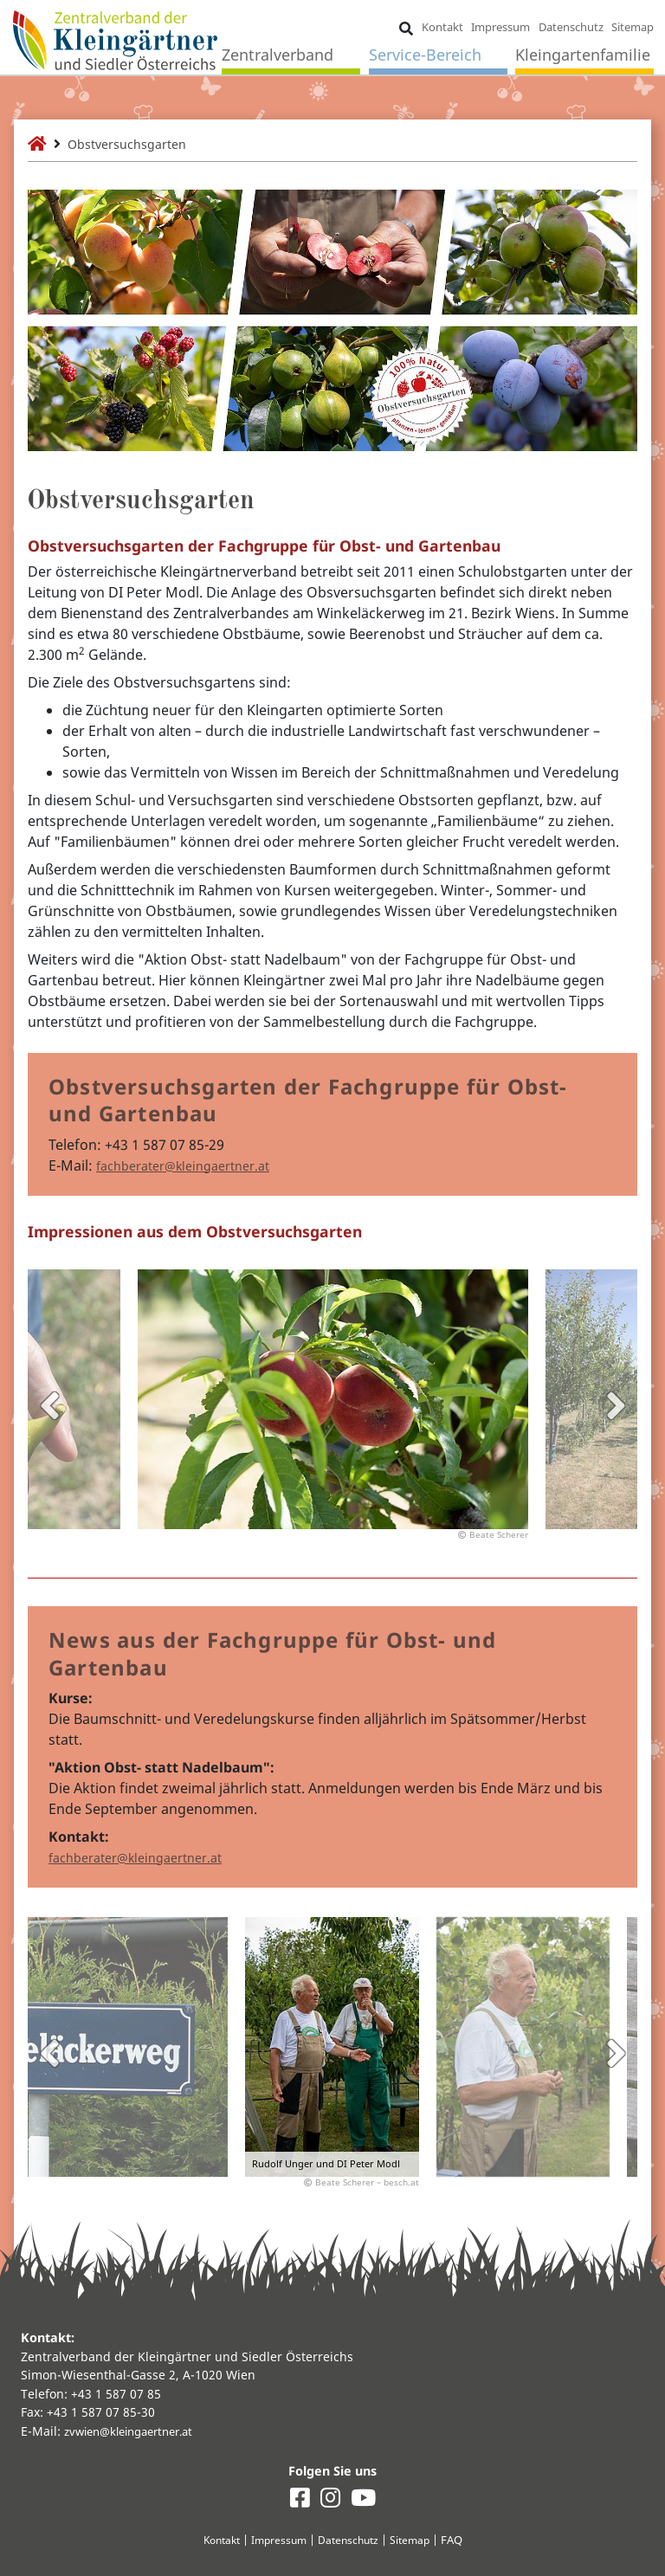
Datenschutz (571, 28)
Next (615, 1405)
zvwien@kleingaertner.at (136, 2429)
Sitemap (633, 28)
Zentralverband (278, 56)
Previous (49, 1405)
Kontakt (443, 28)
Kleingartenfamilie (583, 56)
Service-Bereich (426, 56)
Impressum (501, 28)
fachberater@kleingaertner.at (194, 1165)
